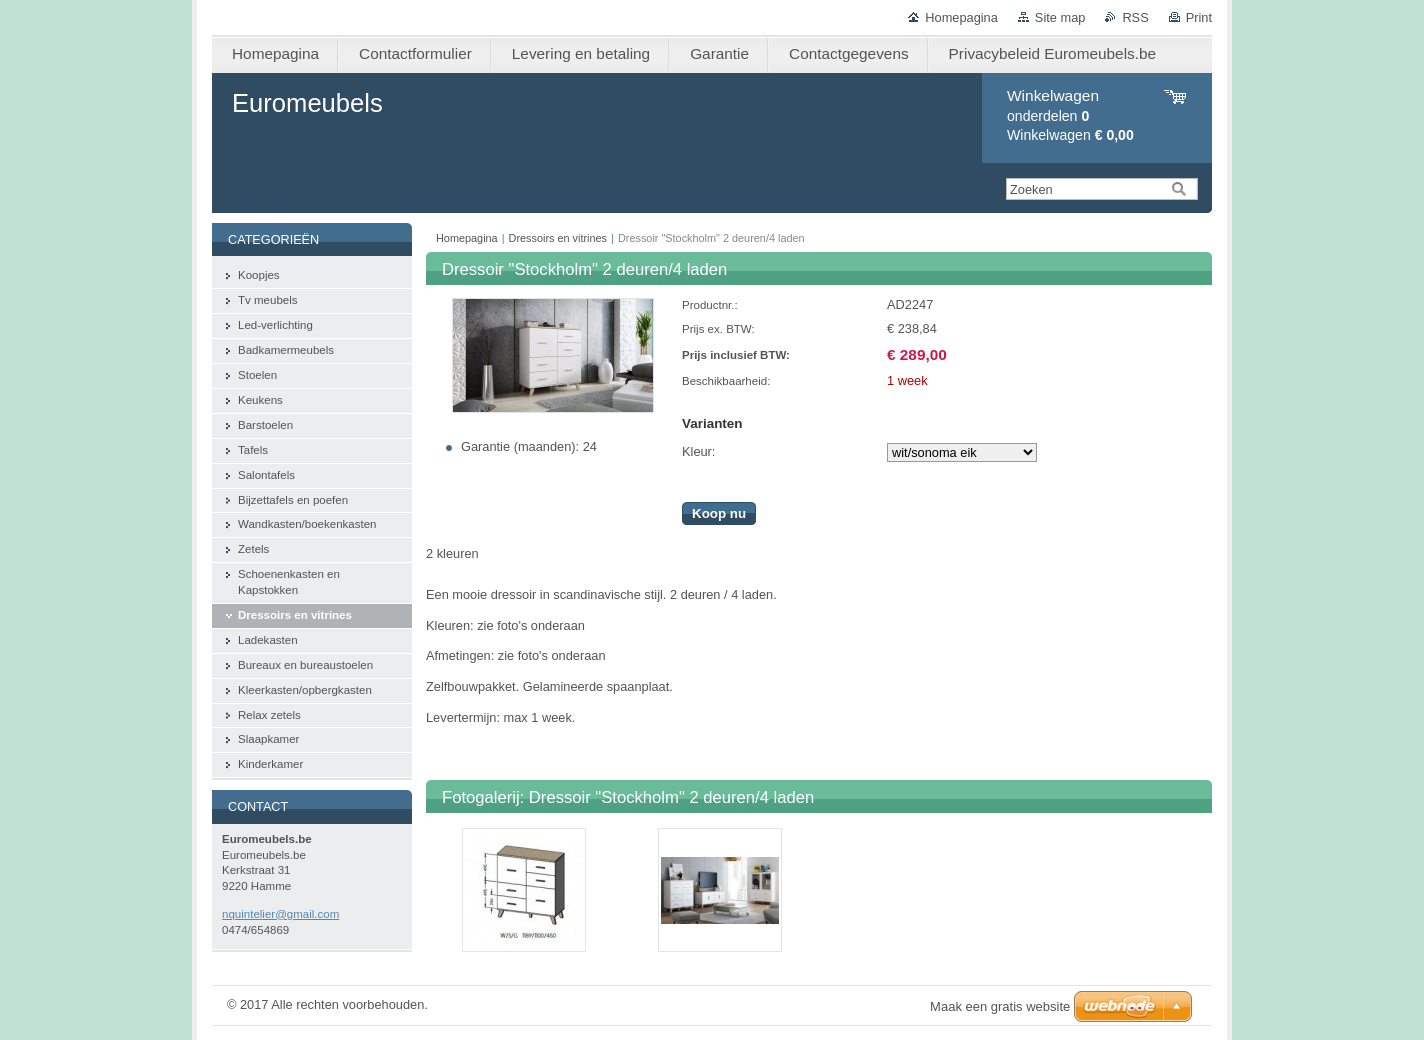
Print (1199, 17)
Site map (1060, 17)
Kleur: (698, 451)
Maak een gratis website (1000, 1006)
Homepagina (961, 17)
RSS (1135, 17)
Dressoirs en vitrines (558, 238)
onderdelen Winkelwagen (1070, 115)
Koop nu (719, 513)
